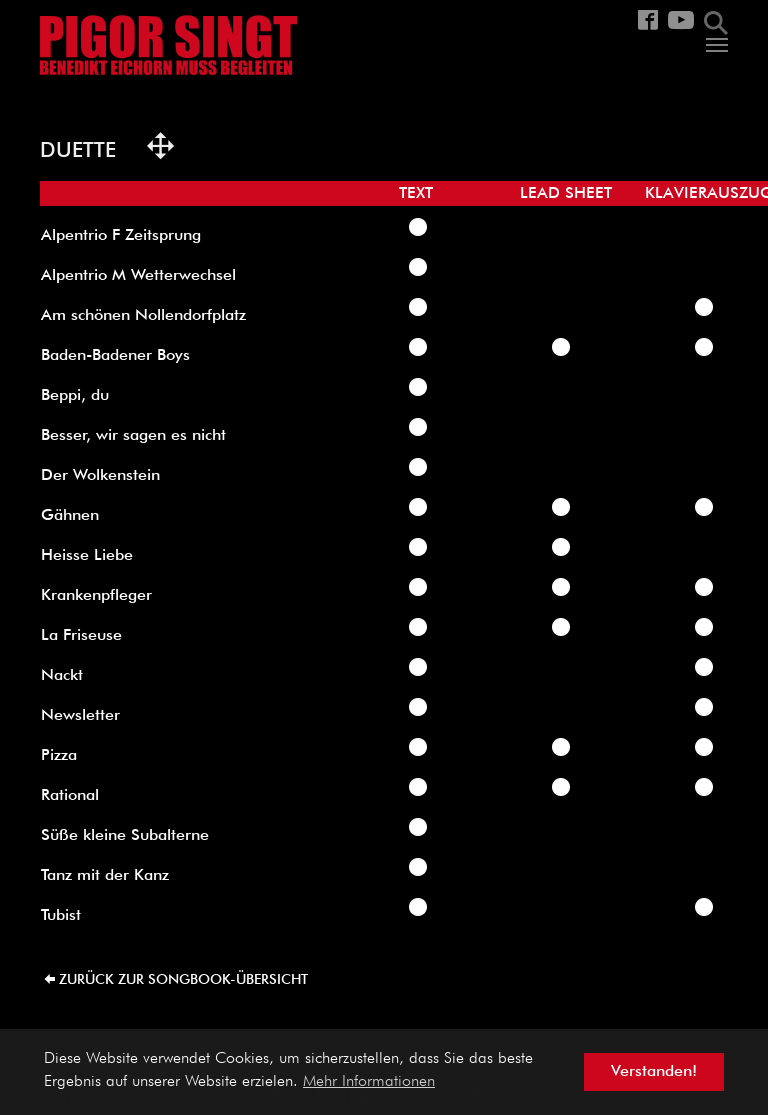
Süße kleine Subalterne (125, 836)
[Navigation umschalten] (717, 45)
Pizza (59, 756)
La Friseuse (81, 636)
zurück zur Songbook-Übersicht (183, 980)
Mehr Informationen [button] (369, 1082)
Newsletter (80, 716)
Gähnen (70, 516)
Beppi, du (75, 396)
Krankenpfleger (96, 596)
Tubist (61, 916)
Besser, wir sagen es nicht (133, 436)
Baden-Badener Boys (115, 356)
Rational (70, 796)
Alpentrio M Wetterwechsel (138, 276)
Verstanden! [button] (654, 1072)
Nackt (62, 676)
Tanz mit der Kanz (105, 876)
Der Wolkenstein (100, 476)
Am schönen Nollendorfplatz (143, 316)
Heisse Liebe (87, 556)
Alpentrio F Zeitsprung (121, 236)
